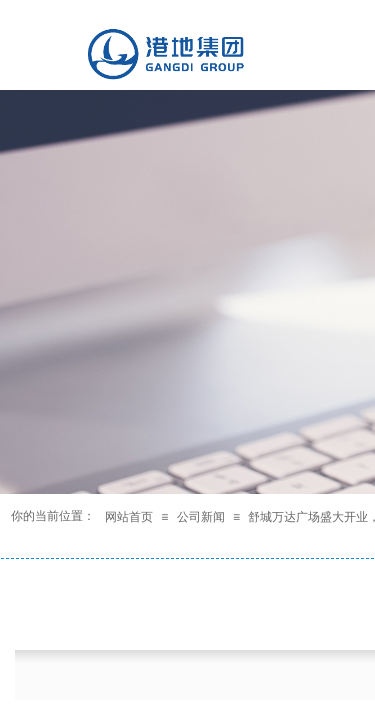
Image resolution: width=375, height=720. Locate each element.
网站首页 (129, 517)
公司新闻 (201, 517)
